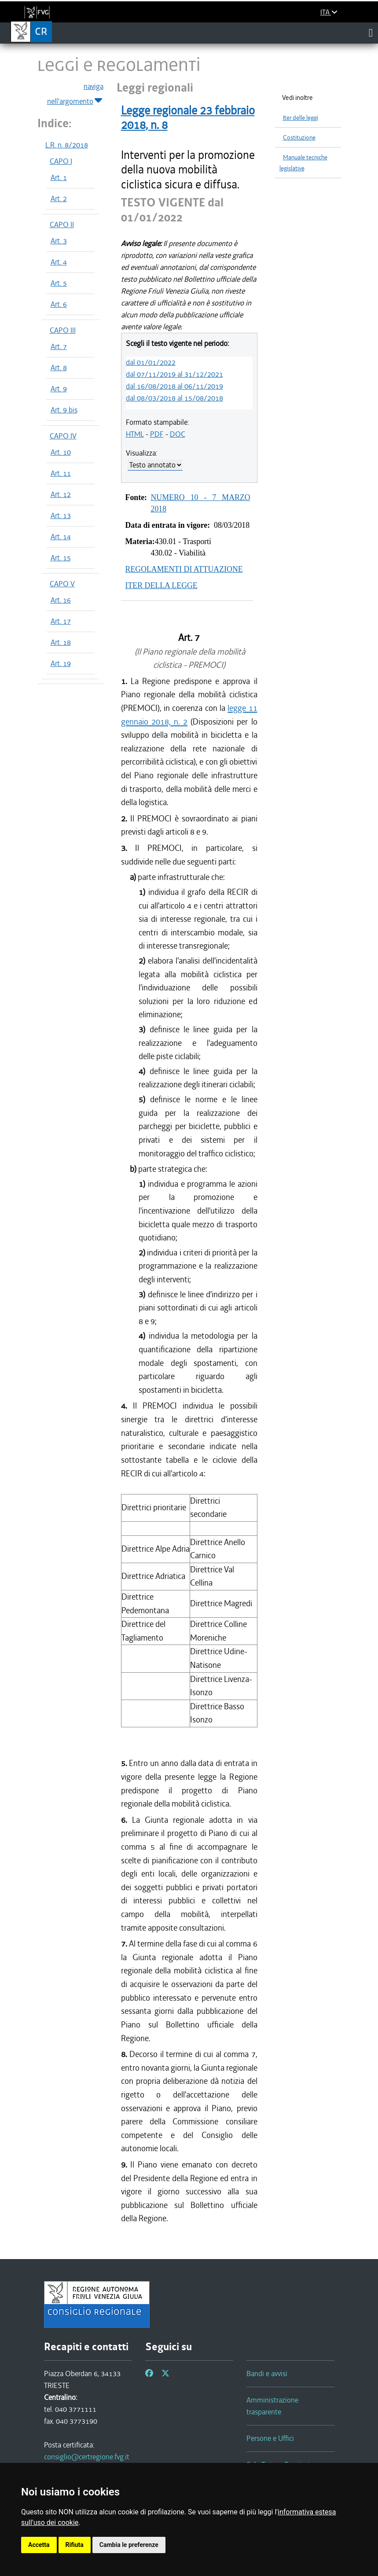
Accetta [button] (39, 2544)
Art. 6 (59, 304)
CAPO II (62, 224)
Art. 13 (61, 515)
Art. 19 (61, 663)
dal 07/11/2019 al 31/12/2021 (174, 374)
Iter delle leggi (300, 118)
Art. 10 (61, 452)
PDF (157, 434)
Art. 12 (61, 494)
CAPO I (61, 161)
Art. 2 (59, 198)
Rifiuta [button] (75, 2544)
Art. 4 (59, 262)
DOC (177, 434)
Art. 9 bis (64, 410)
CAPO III (63, 330)
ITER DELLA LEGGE (161, 585)
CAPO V (62, 584)
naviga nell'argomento (75, 94)
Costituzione (299, 137)
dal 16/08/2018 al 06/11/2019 (174, 386)
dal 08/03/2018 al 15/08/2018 (174, 398)
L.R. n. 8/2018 (66, 145)
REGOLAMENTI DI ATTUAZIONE (184, 569)
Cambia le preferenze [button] (128, 2544)
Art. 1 (59, 177)
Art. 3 (59, 241)
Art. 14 (61, 536)
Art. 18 (61, 642)
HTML (135, 434)
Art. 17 (61, 621)
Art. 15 (61, 558)
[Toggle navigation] (370, 32)
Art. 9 (59, 389)
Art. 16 (61, 600)
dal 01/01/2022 (151, 362)
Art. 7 (59, 346)
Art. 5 (59, 283)
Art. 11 (61, 473)
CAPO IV (63, 436)
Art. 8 (59, 367)
